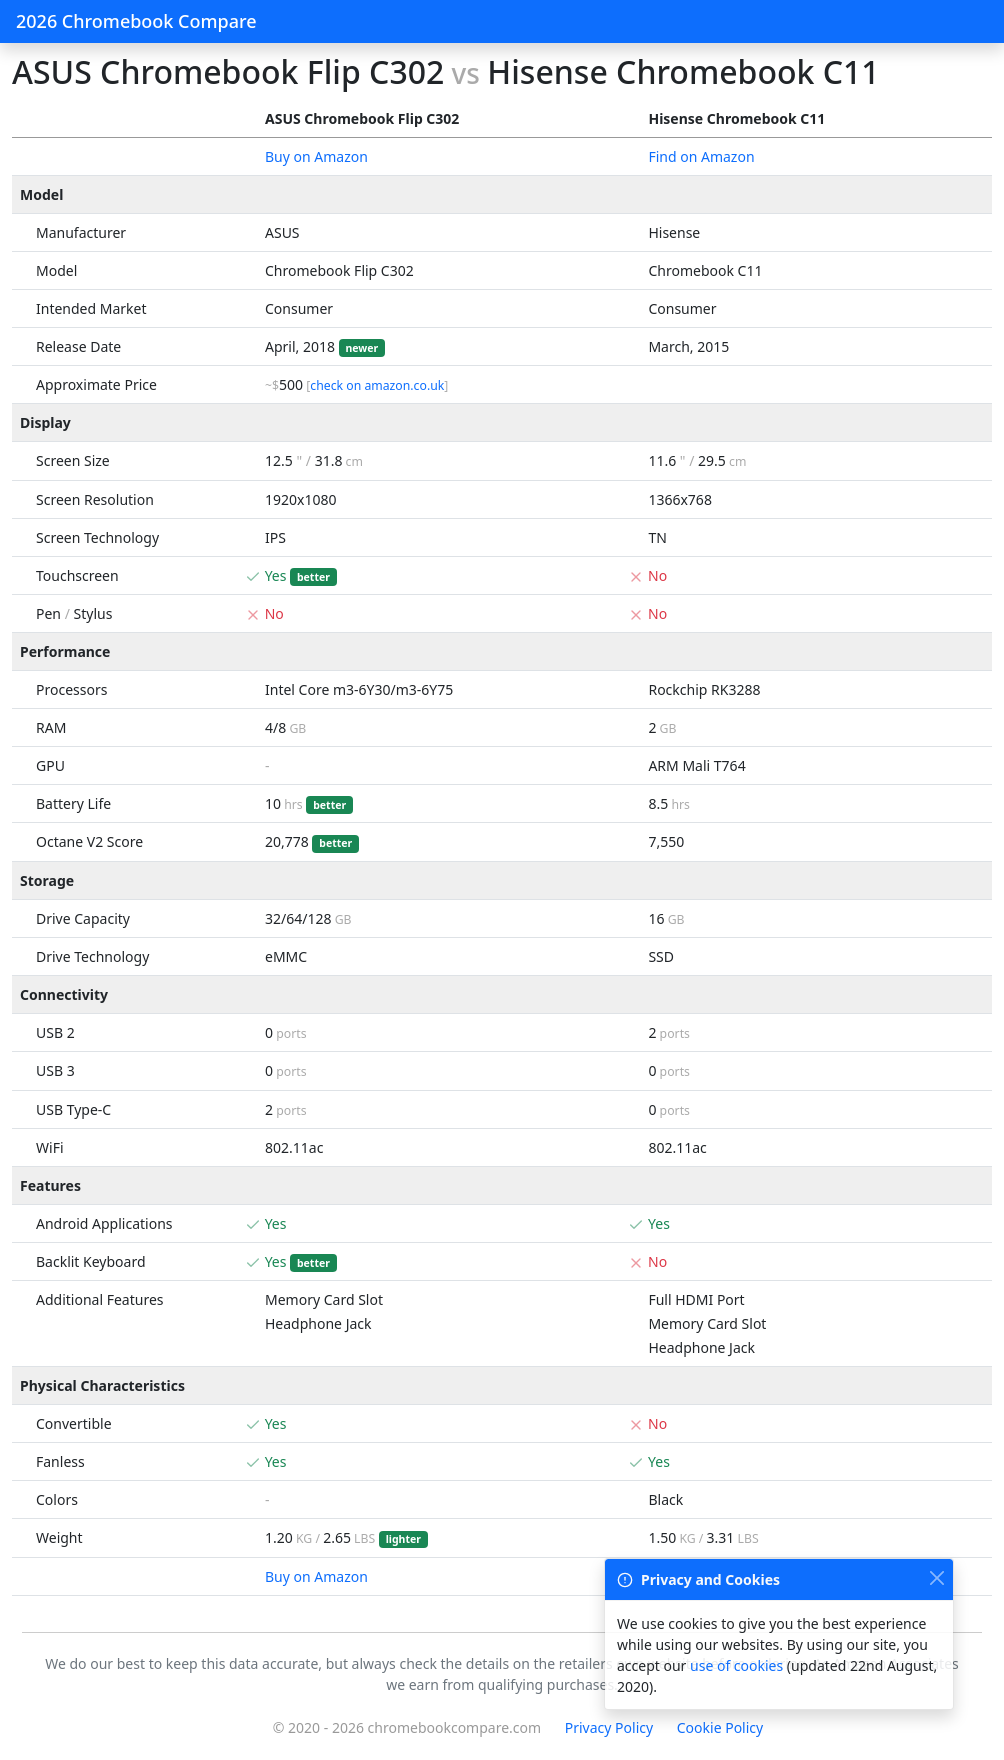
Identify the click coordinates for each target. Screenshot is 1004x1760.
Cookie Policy (720, 1727)
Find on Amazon (701, 156)
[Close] (936, 1577)
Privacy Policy (609, 1727)
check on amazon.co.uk (377, 385)
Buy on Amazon (316, 156)
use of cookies (736, 1665)
